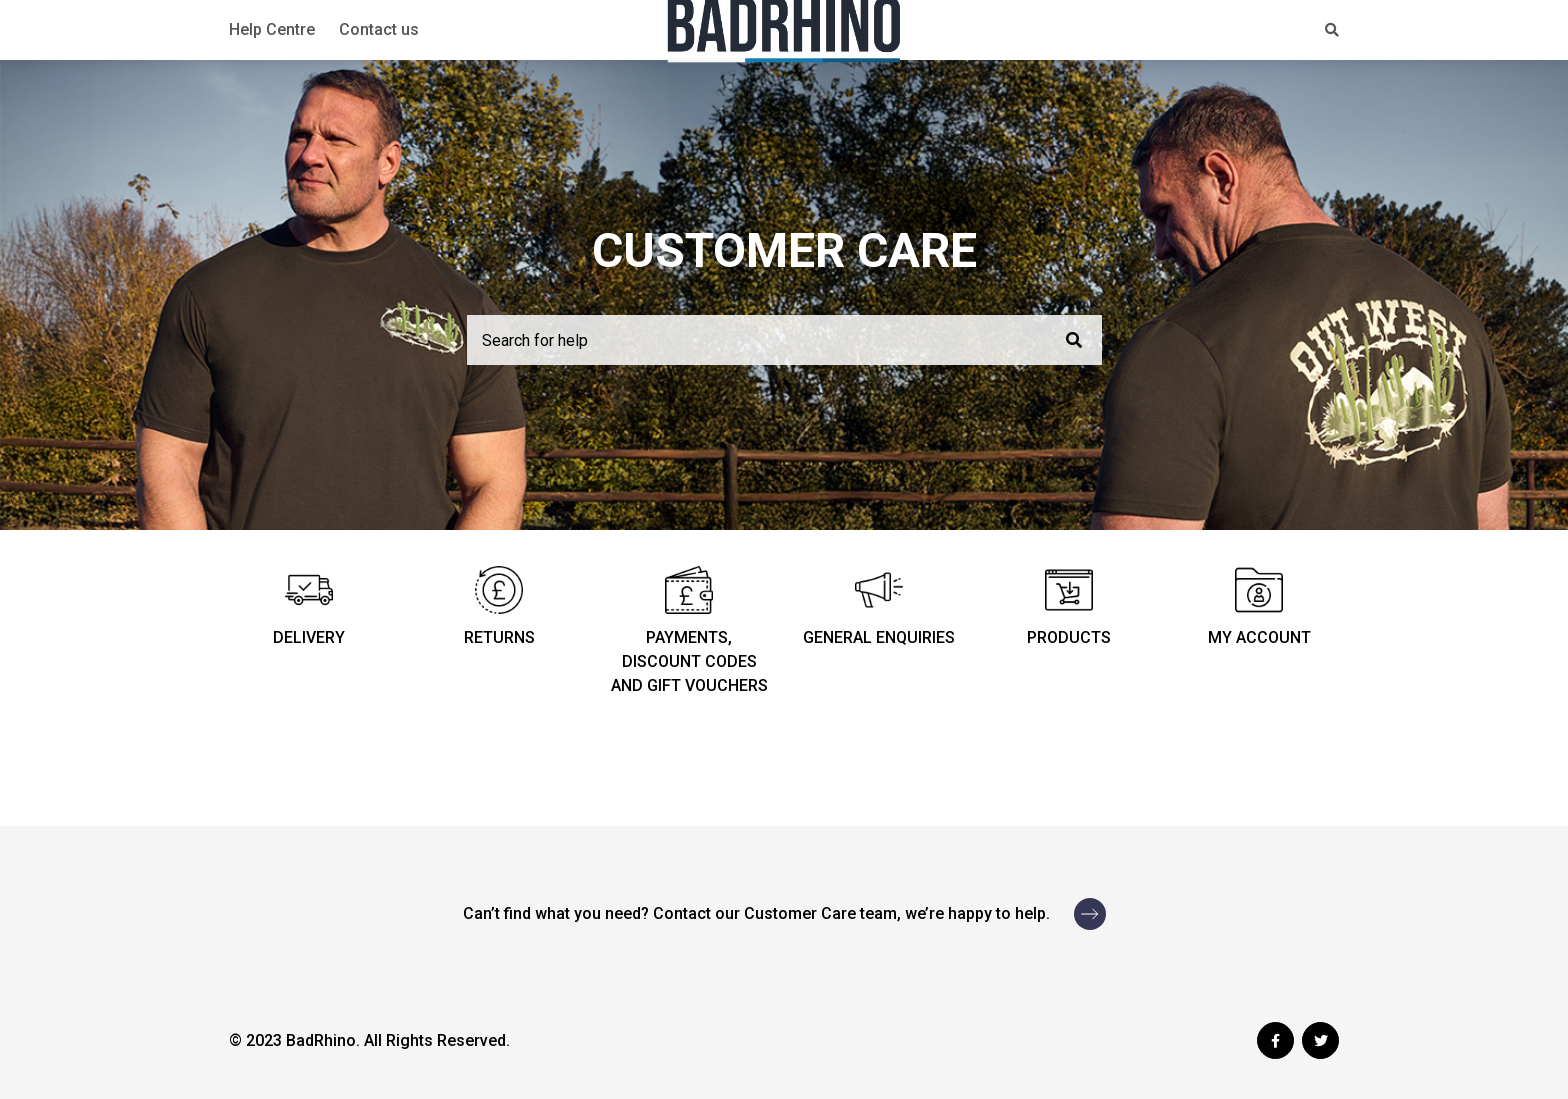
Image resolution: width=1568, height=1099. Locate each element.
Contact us (379, 29)
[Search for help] (784, 340)
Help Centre (272, 29)
